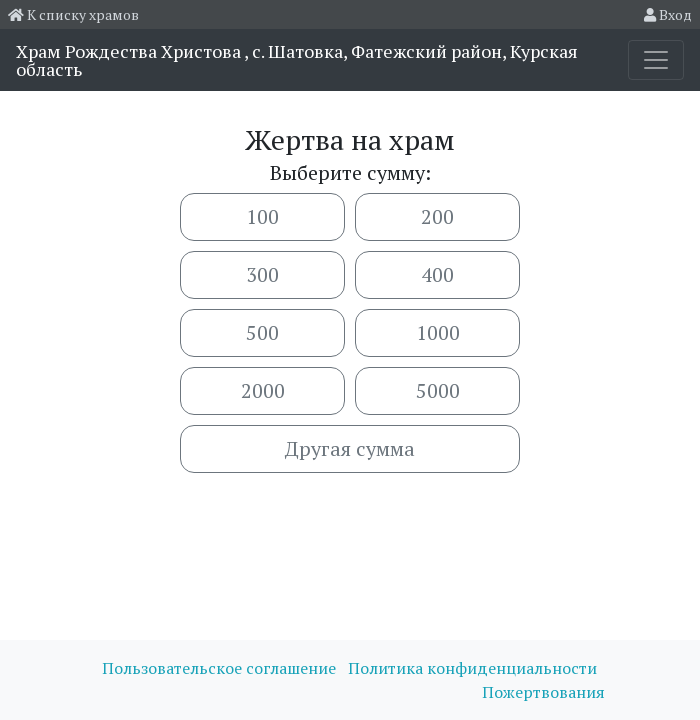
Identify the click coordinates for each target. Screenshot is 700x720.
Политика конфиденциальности (472, 668)
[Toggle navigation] (656, 60)
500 (262, 332)
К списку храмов (73, 14)
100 (262, 216)
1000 (438, 332)
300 (262, 274)
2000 (263, 390)
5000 (438, 390)
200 (437, 216)
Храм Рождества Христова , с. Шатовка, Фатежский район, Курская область (297, 60)
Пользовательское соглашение (221, 668)
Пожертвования (543, 692)
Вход (668, 14)
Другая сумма (350, 448)
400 (437, 274)
